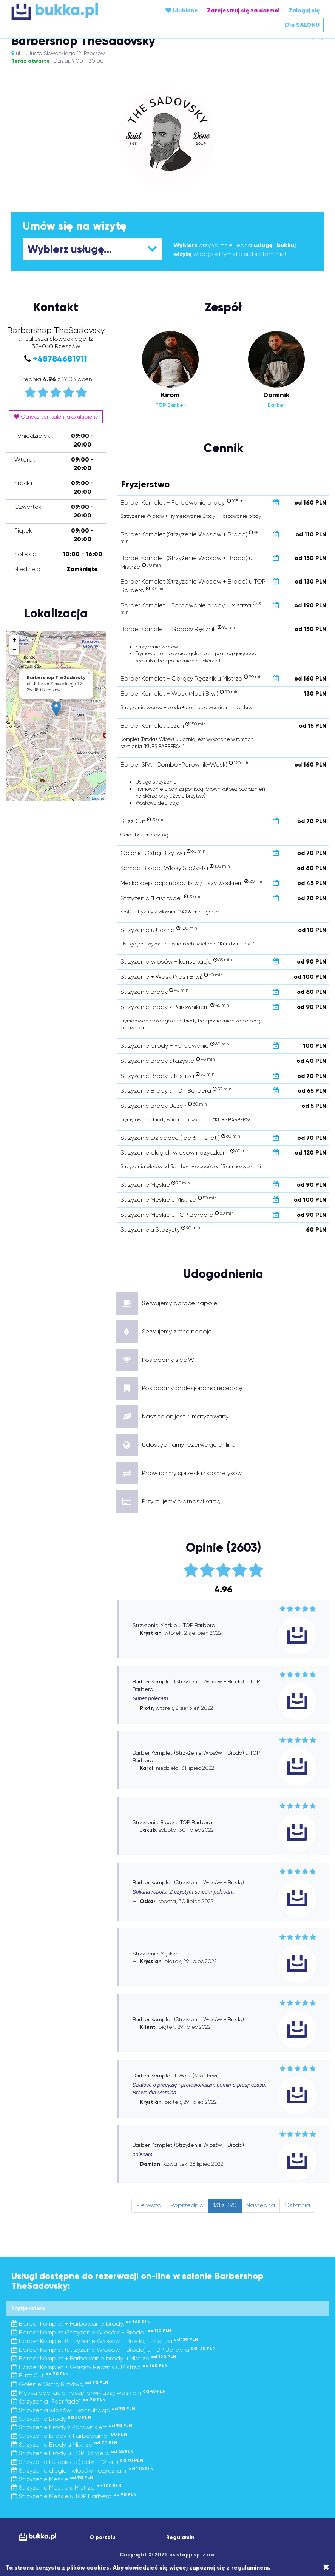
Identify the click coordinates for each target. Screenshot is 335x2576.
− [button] (14, 649)
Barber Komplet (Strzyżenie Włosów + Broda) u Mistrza (104, 2341)
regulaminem (250, 2567)
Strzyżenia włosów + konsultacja (73, 2410)
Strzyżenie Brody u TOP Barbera (72, 2453)
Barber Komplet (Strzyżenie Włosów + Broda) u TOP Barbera (113, 2349)
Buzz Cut (40, 2375)
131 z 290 (225, 2205)
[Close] (326, 2567)
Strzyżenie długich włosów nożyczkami (82, 2470)
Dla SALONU (302, 24)
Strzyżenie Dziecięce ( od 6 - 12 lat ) (77, 2461)
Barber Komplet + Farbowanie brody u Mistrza (93, 2358)
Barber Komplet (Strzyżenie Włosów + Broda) (91, 2332)
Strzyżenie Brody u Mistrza (64, 2444)
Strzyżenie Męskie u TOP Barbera (74, 2496)
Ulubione (181, 10)
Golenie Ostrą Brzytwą (59, 2384)
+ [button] (14, 640)
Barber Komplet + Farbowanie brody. (81, 2323)
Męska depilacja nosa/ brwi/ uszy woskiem (88, 2392)
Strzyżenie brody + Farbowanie (69, 2435)
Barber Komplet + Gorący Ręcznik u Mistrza (89, 2367)
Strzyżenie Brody (51, 2418)
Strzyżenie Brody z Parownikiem (71, 2427)
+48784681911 (60, 359)
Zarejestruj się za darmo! (243, 10)
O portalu (103, 2537)
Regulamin (180, 2537)
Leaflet (98, 798)
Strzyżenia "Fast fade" (58, 2401)
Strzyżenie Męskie (52, 2479)
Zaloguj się (304, 10)
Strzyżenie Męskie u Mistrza (66, 2487)
